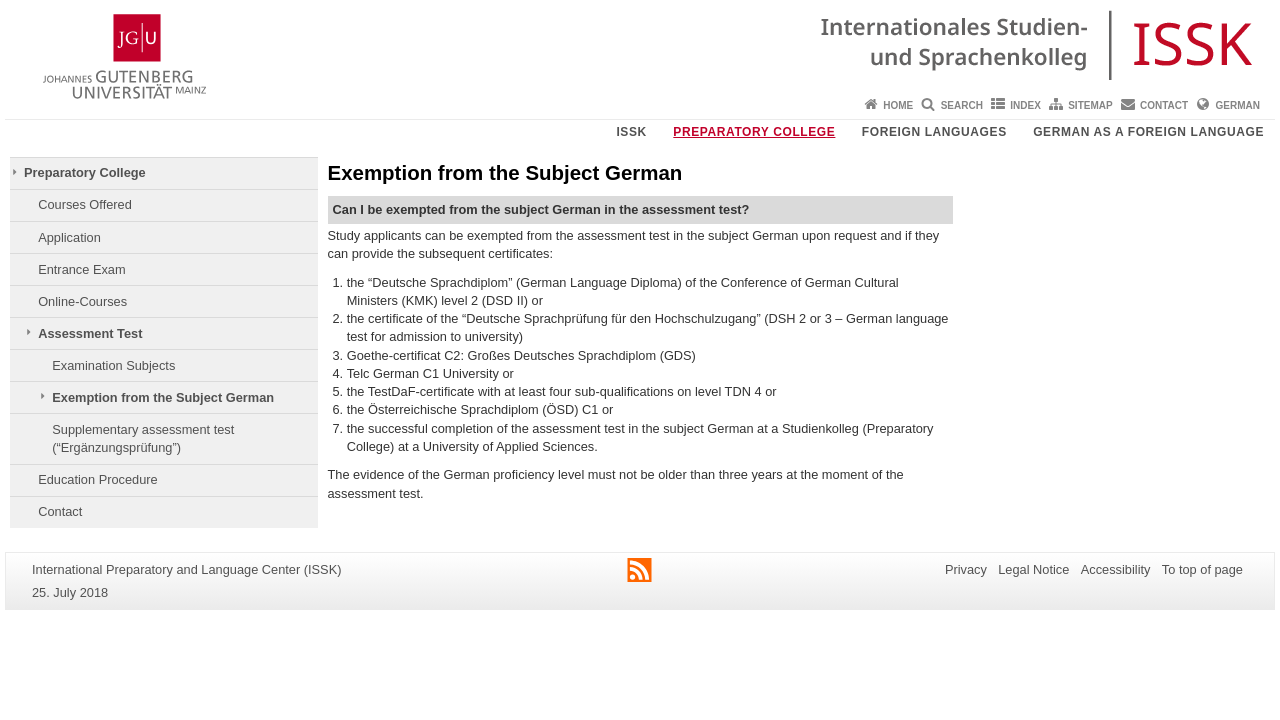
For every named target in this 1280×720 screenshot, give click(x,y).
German (1238, 105)
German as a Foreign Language (1148, 132)
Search (962, 105)
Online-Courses (82, 301)
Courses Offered (85, 204)
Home (898, 105)
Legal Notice (1033, 569)
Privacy (966, 569)
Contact (1164, 105)
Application (69, 237)
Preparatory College (754, 132)
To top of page (1202, 569)
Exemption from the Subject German (163, 397)
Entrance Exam (82, 269)
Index (1025, 105)
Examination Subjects (113, 365)
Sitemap (1090, 105)
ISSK (631, 132)
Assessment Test (90, 333)
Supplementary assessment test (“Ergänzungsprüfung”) (143, 438)
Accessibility (1116, 569)
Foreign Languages (934, 132)
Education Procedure (98, 479)
